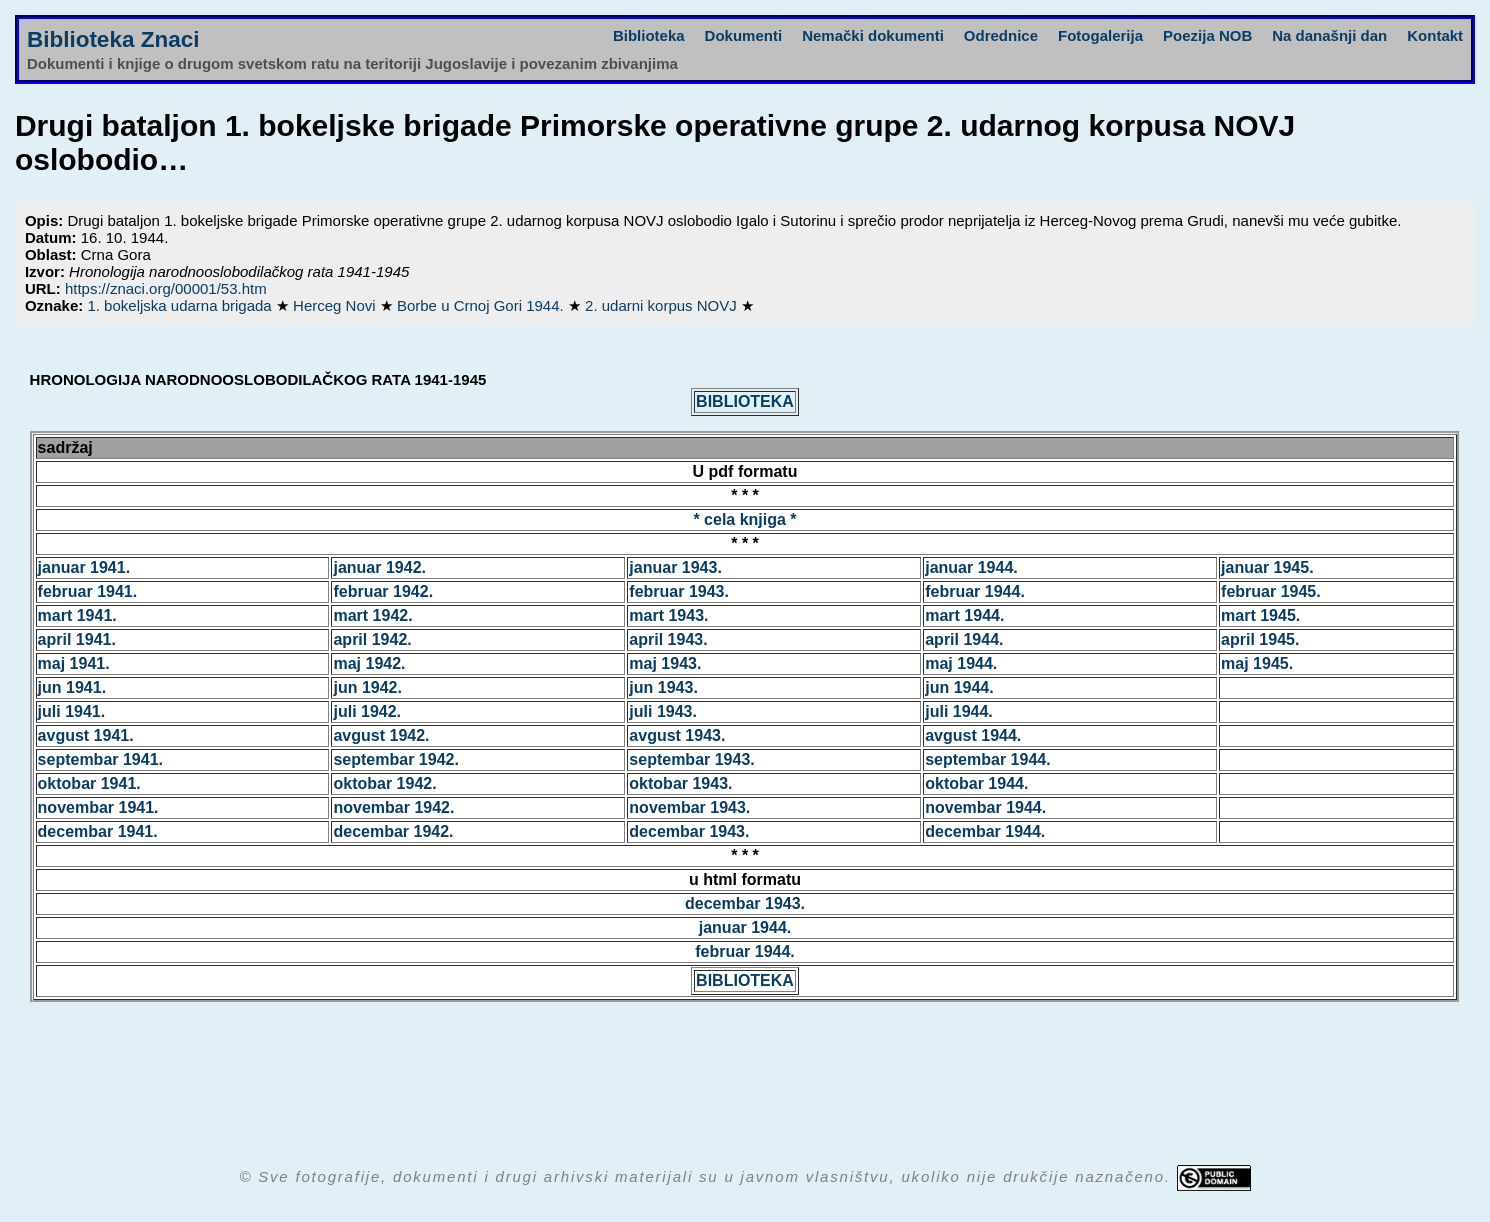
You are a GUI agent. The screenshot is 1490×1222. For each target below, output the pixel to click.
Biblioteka (649, 35)
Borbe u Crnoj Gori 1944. (482, 305)
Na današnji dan (1329, 35)
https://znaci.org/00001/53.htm (166, 288)
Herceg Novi (336, 305)
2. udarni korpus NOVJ (663, 305)
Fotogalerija (1100, 35)
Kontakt (1435, 35)
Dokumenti (744, 35)
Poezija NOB (1207, 35)
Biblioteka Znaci (113, 39)
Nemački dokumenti (873, 35)
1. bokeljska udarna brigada (181, 305)
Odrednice (1001, 35)
